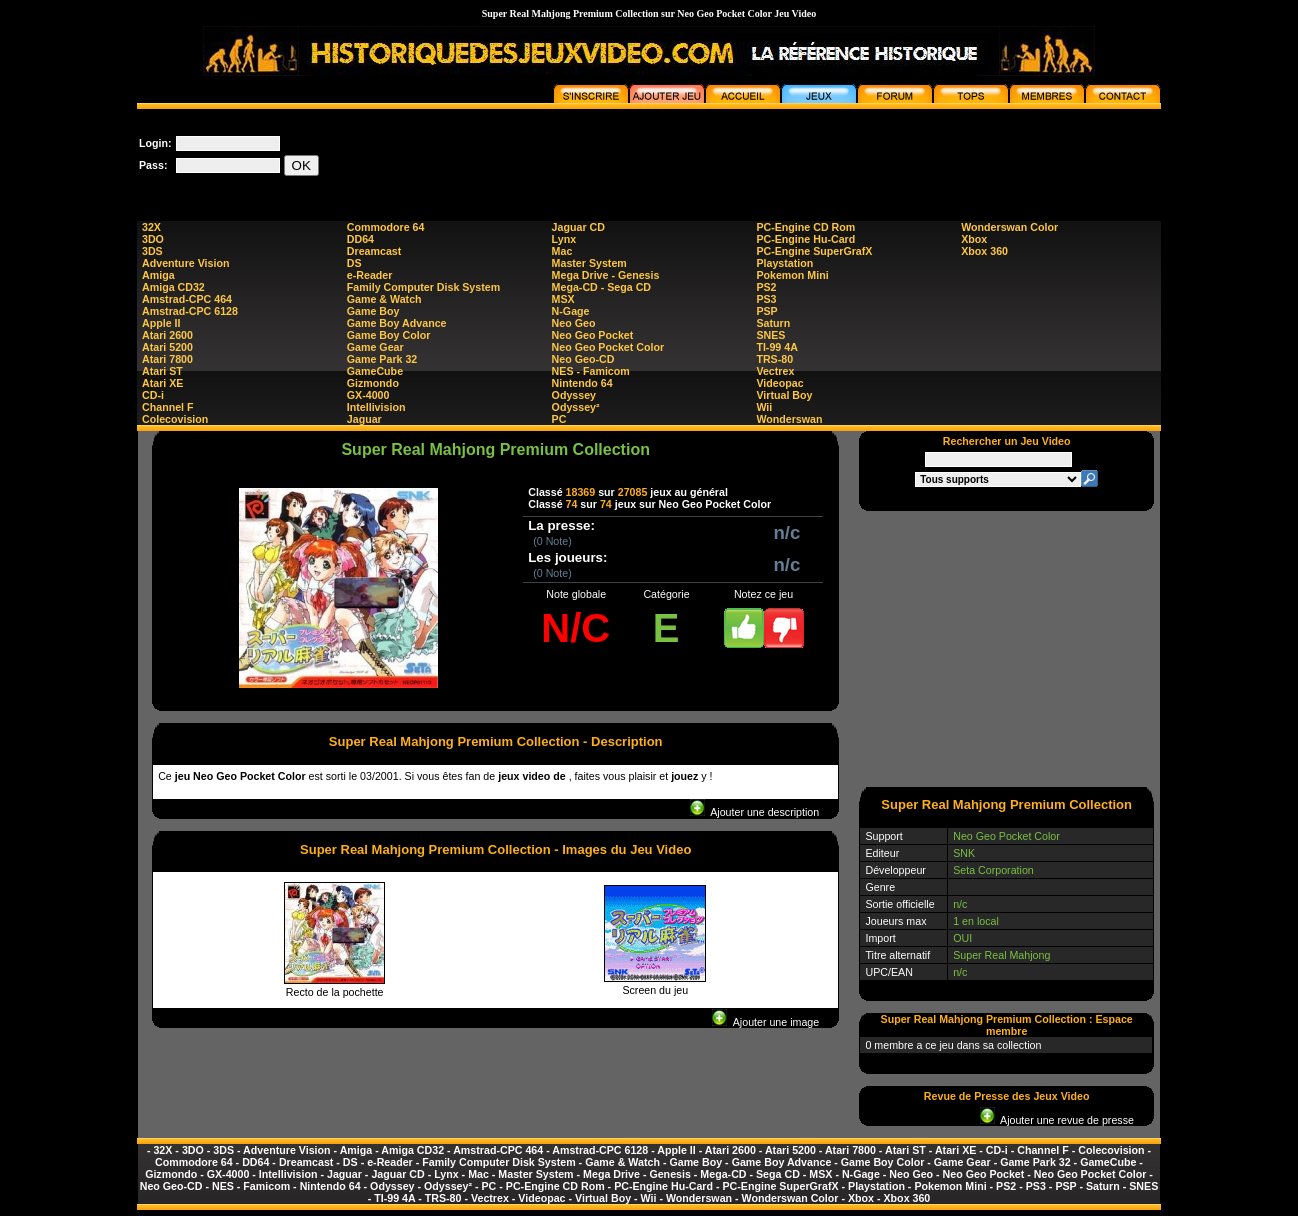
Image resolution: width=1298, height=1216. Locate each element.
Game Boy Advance (397, 323)
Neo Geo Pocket (593, 335)
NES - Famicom (591, 371)
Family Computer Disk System (423, 287)
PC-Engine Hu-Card (805, 239)
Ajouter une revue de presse (1057, 1120)
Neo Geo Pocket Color (608, 347)
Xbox (974, 239)
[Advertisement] (797, 154)
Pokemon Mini (792, 275)
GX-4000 (368, 395)
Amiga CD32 (173, 287)
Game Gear (375, 347)
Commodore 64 (386, 227)
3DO (153, 239)
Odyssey (574, 395)
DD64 (360, 239)
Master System (589, 263)
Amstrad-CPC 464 (187, 299)
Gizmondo (373, 383)
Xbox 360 (984, 251)
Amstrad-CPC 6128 (190, 311)
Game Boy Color (389, 335)
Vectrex (775, 371)
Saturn (773, 323)
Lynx (564, 239)
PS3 (766, 299)
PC (559, 419)
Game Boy (373, 311)
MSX (563, 299)
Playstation (784, 263)
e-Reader (370, 275)
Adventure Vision (185, 263)
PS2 (766, 287)
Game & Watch (384, 299)
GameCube (375, 371)
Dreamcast (374, 251)
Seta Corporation (993, 870)
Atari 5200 (167, 347)
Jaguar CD (578, 227)
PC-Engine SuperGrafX (814, 251)
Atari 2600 (167, 335)
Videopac (779, 383)
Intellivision (376, 407)
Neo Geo (574, 323)
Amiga (158, 275)
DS (354, 263)
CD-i (153, 395)
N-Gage (571, 311)
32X (151, 227)
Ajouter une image (765, 1022)
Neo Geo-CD (583, 359)
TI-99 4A (776, 347)
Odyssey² (576, 407)
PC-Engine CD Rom (805, 227)
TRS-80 (774, 359)
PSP (766, 311)
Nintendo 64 (582, 383)
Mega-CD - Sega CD (601, 287)
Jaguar (364, 419)
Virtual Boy (784, 395)
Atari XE (162, 383)
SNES (770, 335)
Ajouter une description (754, 812)
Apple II (161, 323)
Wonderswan (789, 419)
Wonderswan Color (1009, 227)
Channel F (168, 407)
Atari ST (162, 371)
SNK (964, 853)
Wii (764, 407)
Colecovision (175, 419)
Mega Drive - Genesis (606, 275)
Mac (562, 251)
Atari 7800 (167, 359)
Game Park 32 (382, 359)
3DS (152, 251)
